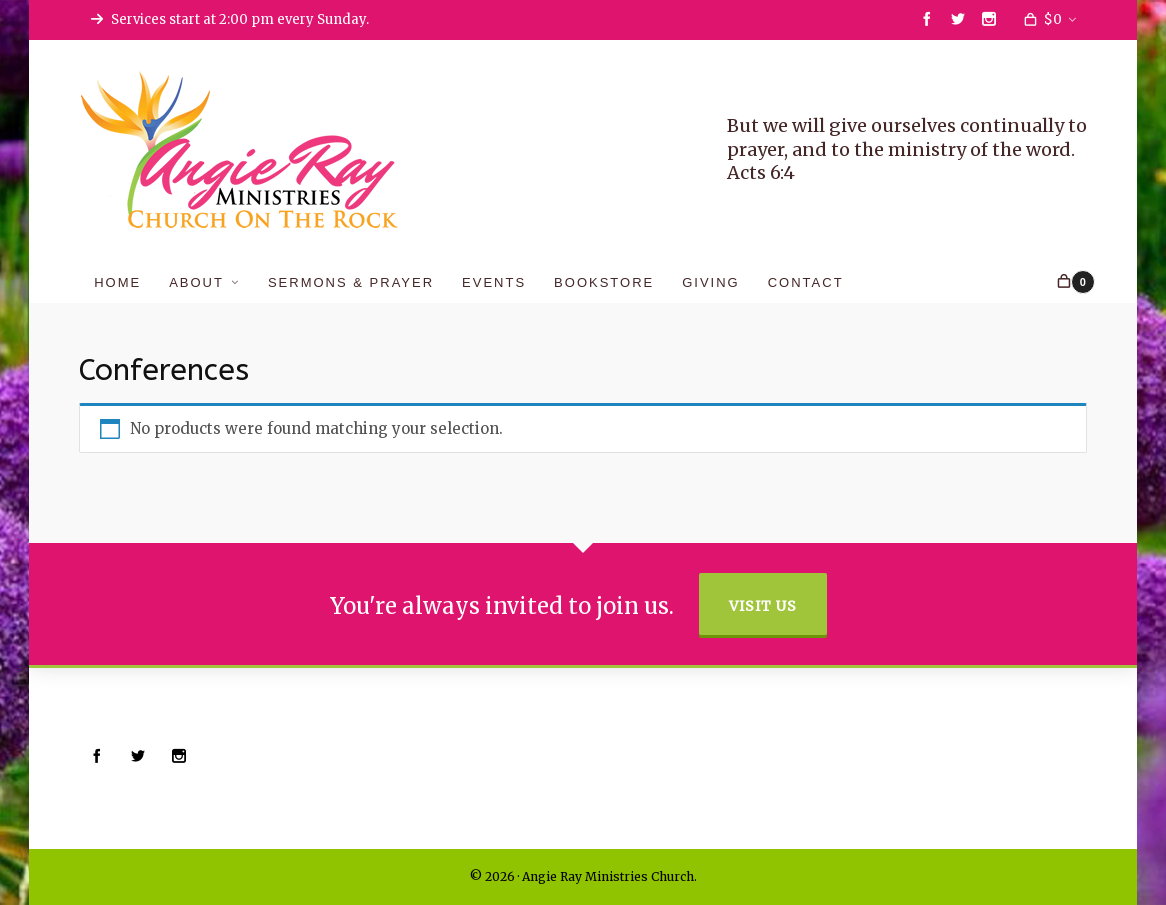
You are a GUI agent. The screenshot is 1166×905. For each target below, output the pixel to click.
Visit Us (763, 606)
